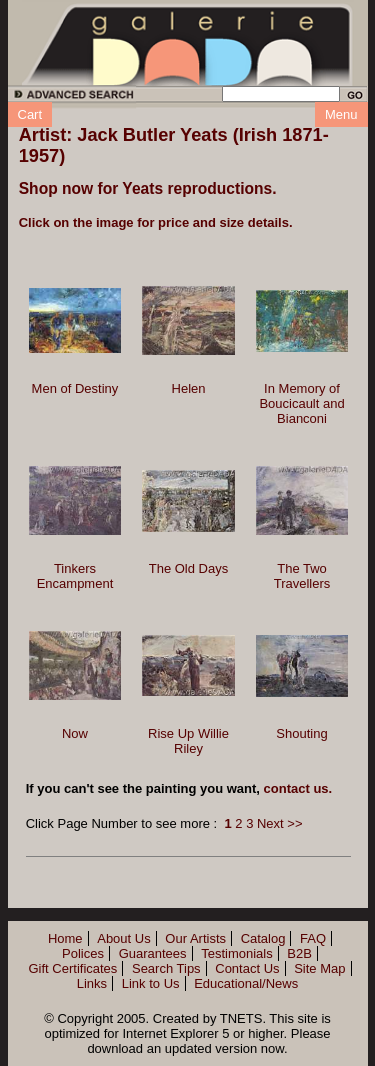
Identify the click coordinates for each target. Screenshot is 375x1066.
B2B (299, 953)
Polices (83, 953)
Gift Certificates (72, 968)
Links (92, 983)
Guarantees (153, 953)
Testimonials (237, 953)
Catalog (263, 938)
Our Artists (195, 938)
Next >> (280, 823)
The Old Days (188, 568)
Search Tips (166, 968)
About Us (123, 938)
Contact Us (247, 968)
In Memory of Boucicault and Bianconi (301, 403)
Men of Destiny (75, 388)
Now (75, 733)
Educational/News (246, 983)
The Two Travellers (302, 576)
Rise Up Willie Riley (188, 741)
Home (65, 938)
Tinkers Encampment (75, 576)
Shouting (301, 733)
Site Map (319, 968)
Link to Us (151, 983)
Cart (30, 114)
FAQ (313, 938)
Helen (189, 388)
